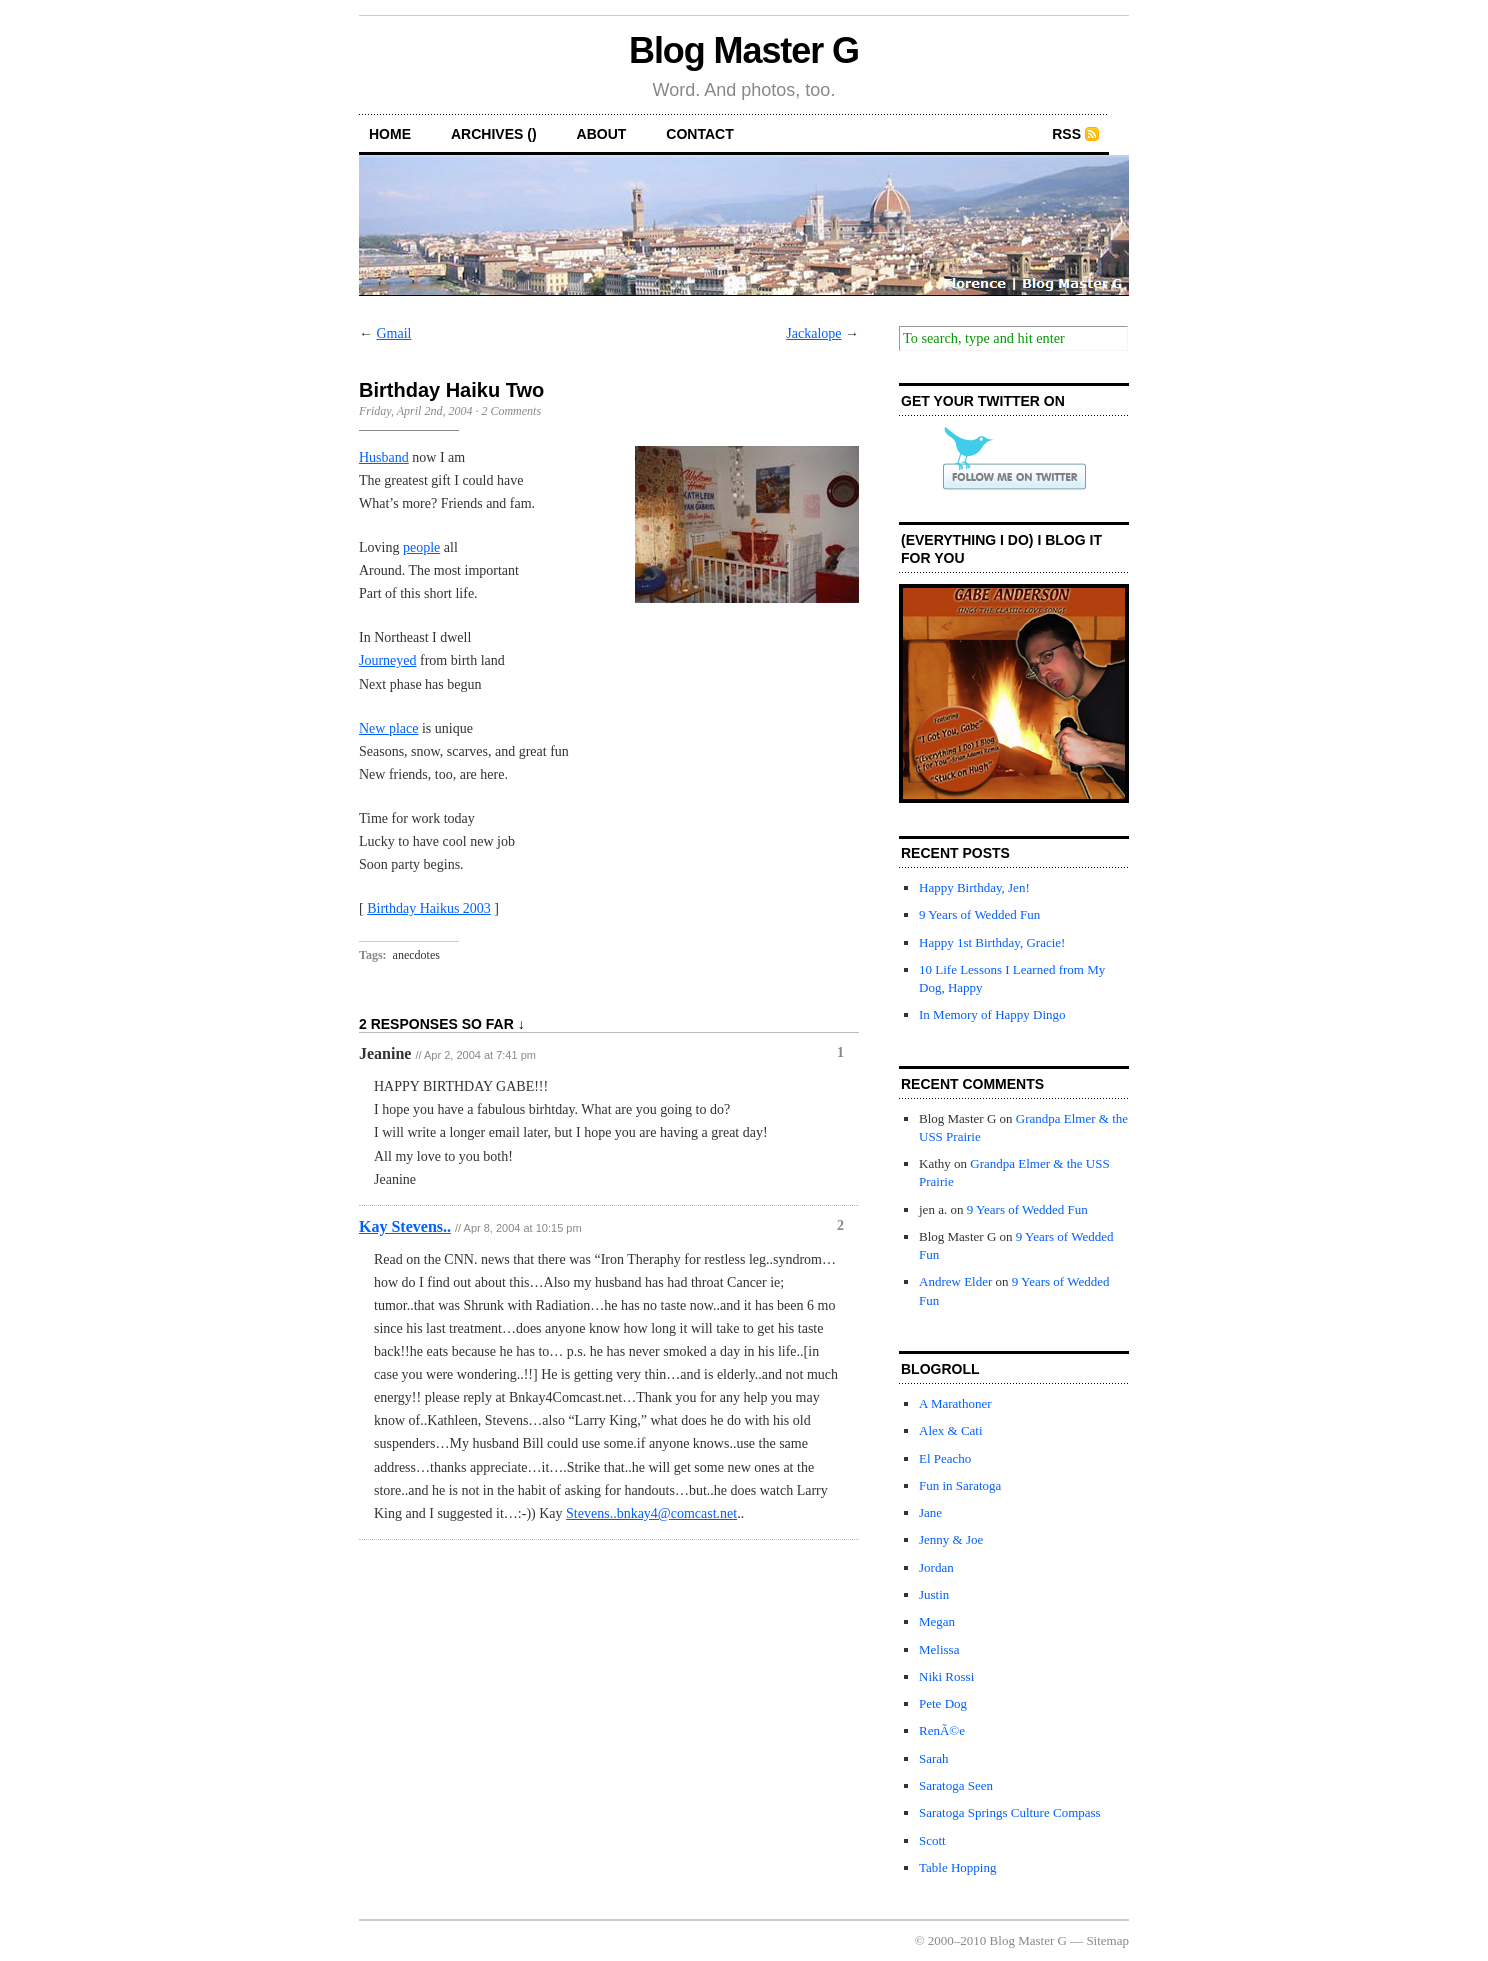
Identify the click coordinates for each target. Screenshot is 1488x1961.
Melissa (939, 1649)
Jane (930, 1512)
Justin (934, 1594)
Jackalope (813, 333)
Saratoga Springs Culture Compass (1010, 1812)
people (421, 547)
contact (699, 134)
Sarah (934, 1758)
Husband (384, 457)
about (602, 134)
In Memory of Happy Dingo (992, 1014)
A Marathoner (955, 1403)
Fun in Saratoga (960, 1485)
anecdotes (416, 955)
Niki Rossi (946, 1676)
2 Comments (511, 411)
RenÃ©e (942, 1730)
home (390, 134)
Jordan (936, 1567)
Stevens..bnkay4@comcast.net (651, 1513)
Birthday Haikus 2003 (429, 908)
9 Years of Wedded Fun (979, 914)
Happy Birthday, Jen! (974, 887)
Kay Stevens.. (405, 1226)
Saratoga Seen (956, 1785)
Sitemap (1107, 1940)
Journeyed (388, 660)
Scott (932, 1840)
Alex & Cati (951, 1430)
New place (388, 728)
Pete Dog (943, 1703)
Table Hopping (957, 1867)
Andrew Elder (955, 1281)
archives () (494, 134)
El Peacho (945, 1458)
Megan (937, 1621)
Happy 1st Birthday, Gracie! (992, 942)
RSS (1066, 134)
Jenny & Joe (951, 1539)
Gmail (394, 333)
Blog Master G (744, 50)
